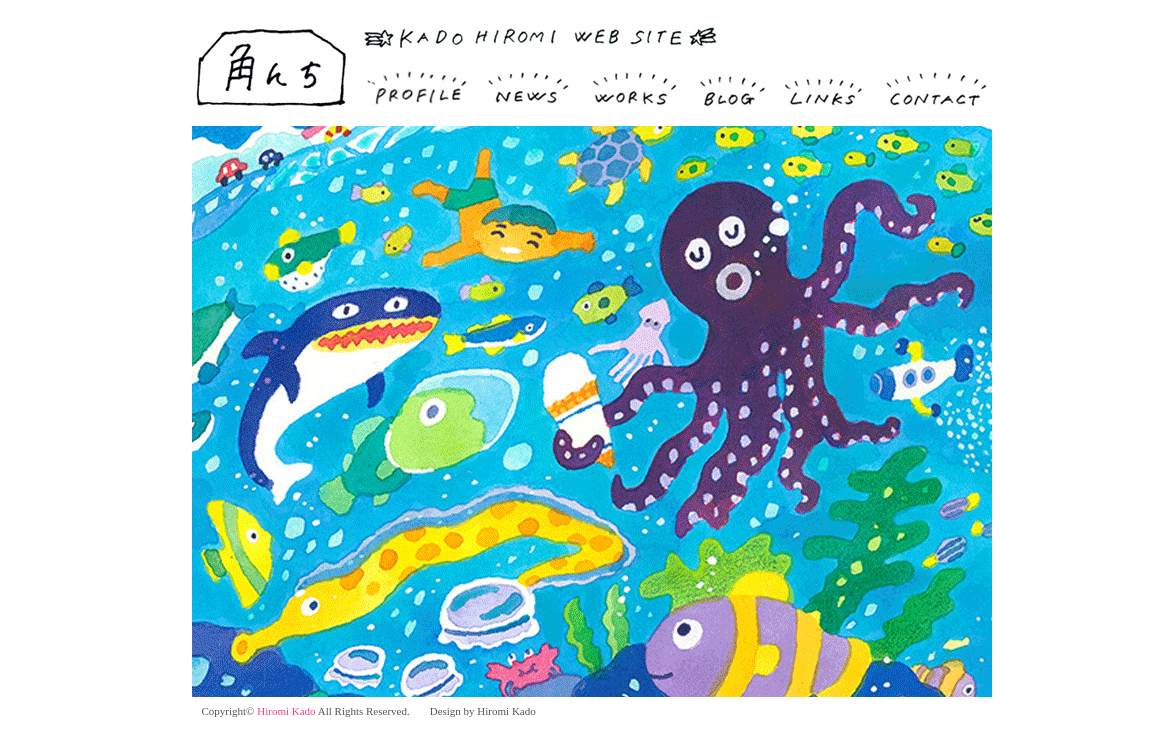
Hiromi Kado (286, 711)
